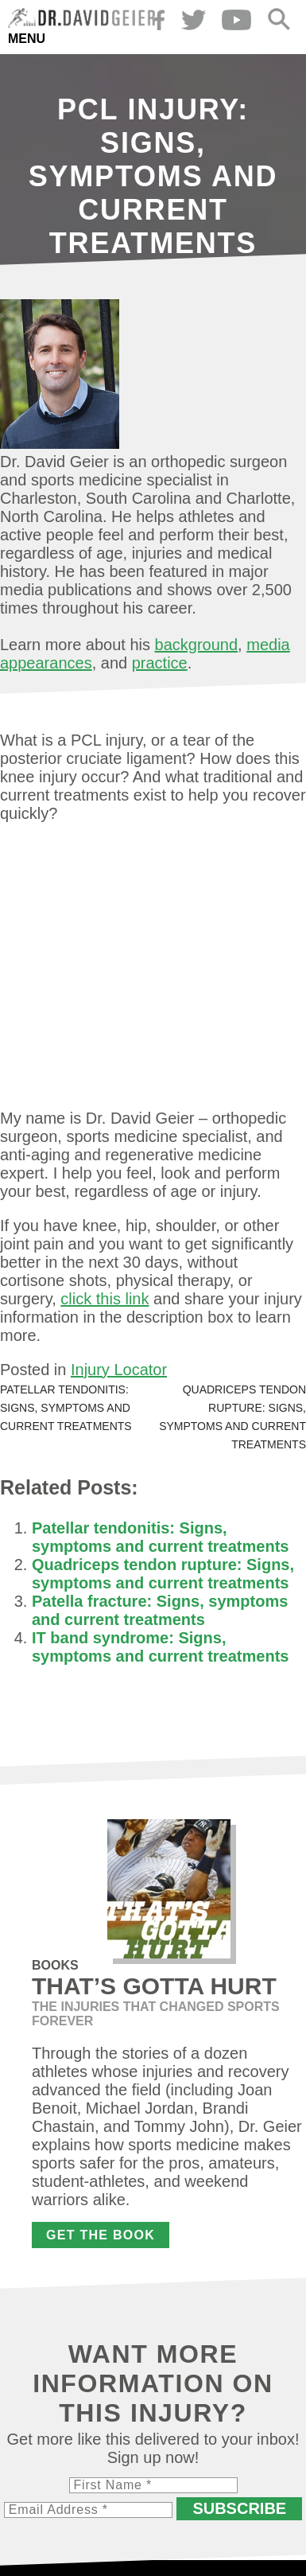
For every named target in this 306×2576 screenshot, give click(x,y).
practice (160, 663)
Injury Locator (119, 1369)
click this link (104, 1298)
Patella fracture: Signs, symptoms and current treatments (160, 1610)
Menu (26, 38)
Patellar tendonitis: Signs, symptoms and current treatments (66, 1407)
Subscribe (239, 2508)
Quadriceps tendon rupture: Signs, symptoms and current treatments (163, 1574)
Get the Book (100, 2235)
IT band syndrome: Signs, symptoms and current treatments (160, 1647)
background (196, 644)
